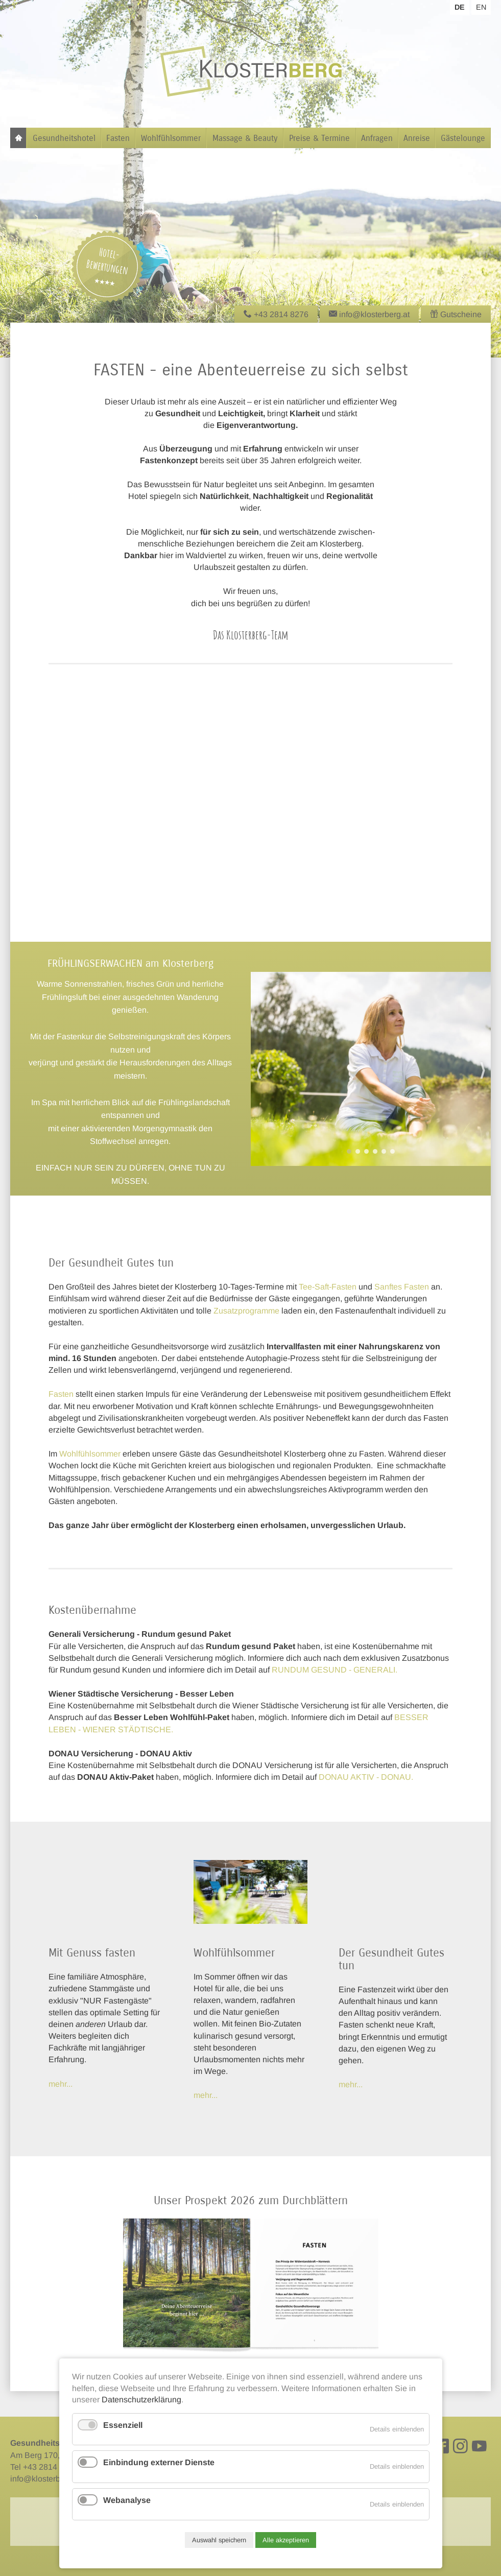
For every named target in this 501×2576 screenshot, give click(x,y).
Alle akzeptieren (286, 2540)
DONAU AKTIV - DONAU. (366, 1777)
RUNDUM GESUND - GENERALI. (334, 1669)
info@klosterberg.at (45, 2478)
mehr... (206, 2095)
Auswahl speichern (219, 2540)
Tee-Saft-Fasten (327, 1286)
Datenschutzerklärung (141, 2399)
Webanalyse (127, 2500)
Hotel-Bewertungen (107, 260)
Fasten (61, 1394)
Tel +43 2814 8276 (44, 2467)
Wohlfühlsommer (90, 1453)
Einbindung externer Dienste (158, 2462)
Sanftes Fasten (401, 1286)
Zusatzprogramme (246, 1310)
